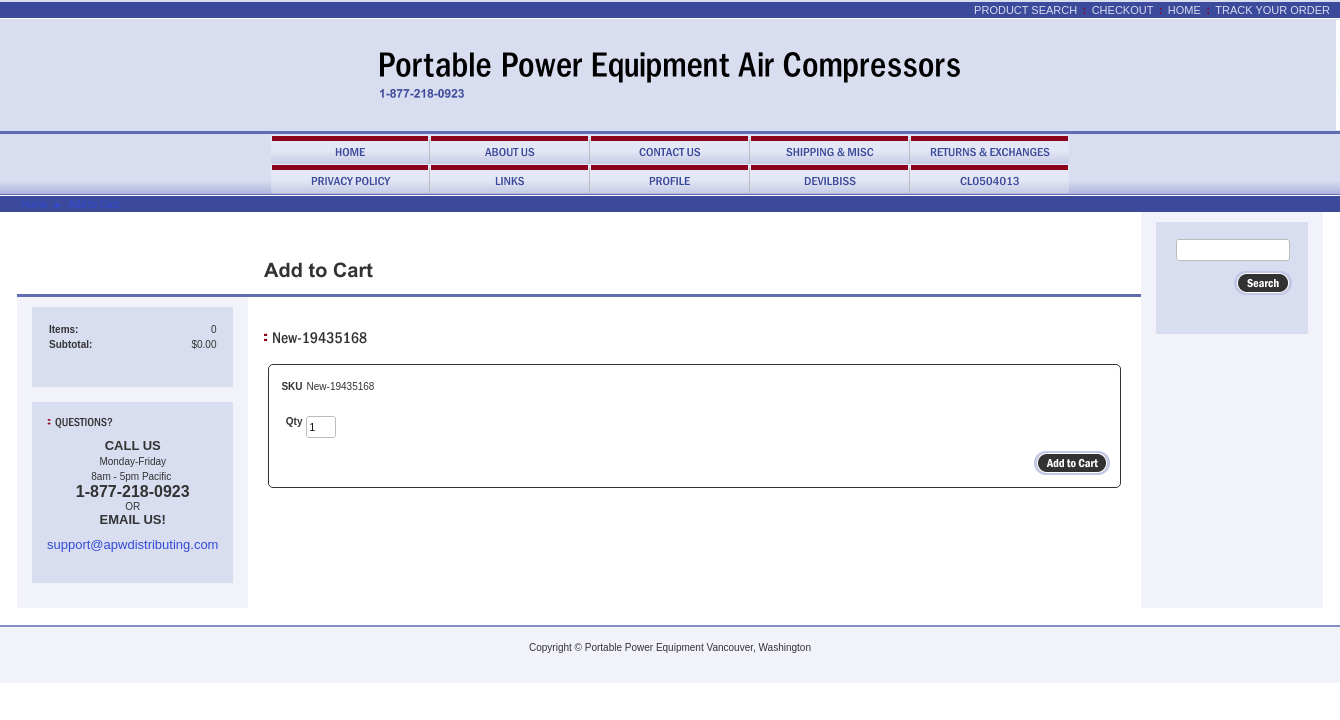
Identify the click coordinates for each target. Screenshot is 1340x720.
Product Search (1025, 10)
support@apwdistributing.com (132, 544)
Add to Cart (93, 204)
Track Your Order (1272, 10)
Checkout (1123, 10)
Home (1184, 10)
